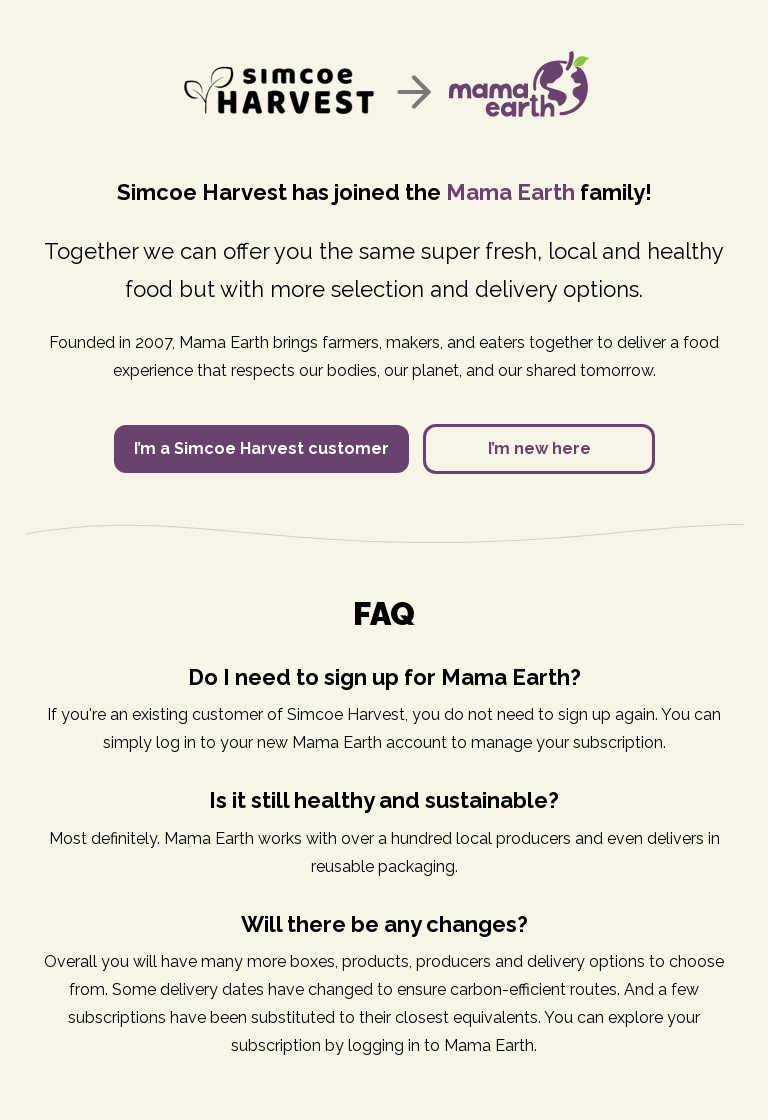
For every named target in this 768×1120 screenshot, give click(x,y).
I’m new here (539, 448)
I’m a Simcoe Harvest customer (261, 448)
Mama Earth (510, 192)
